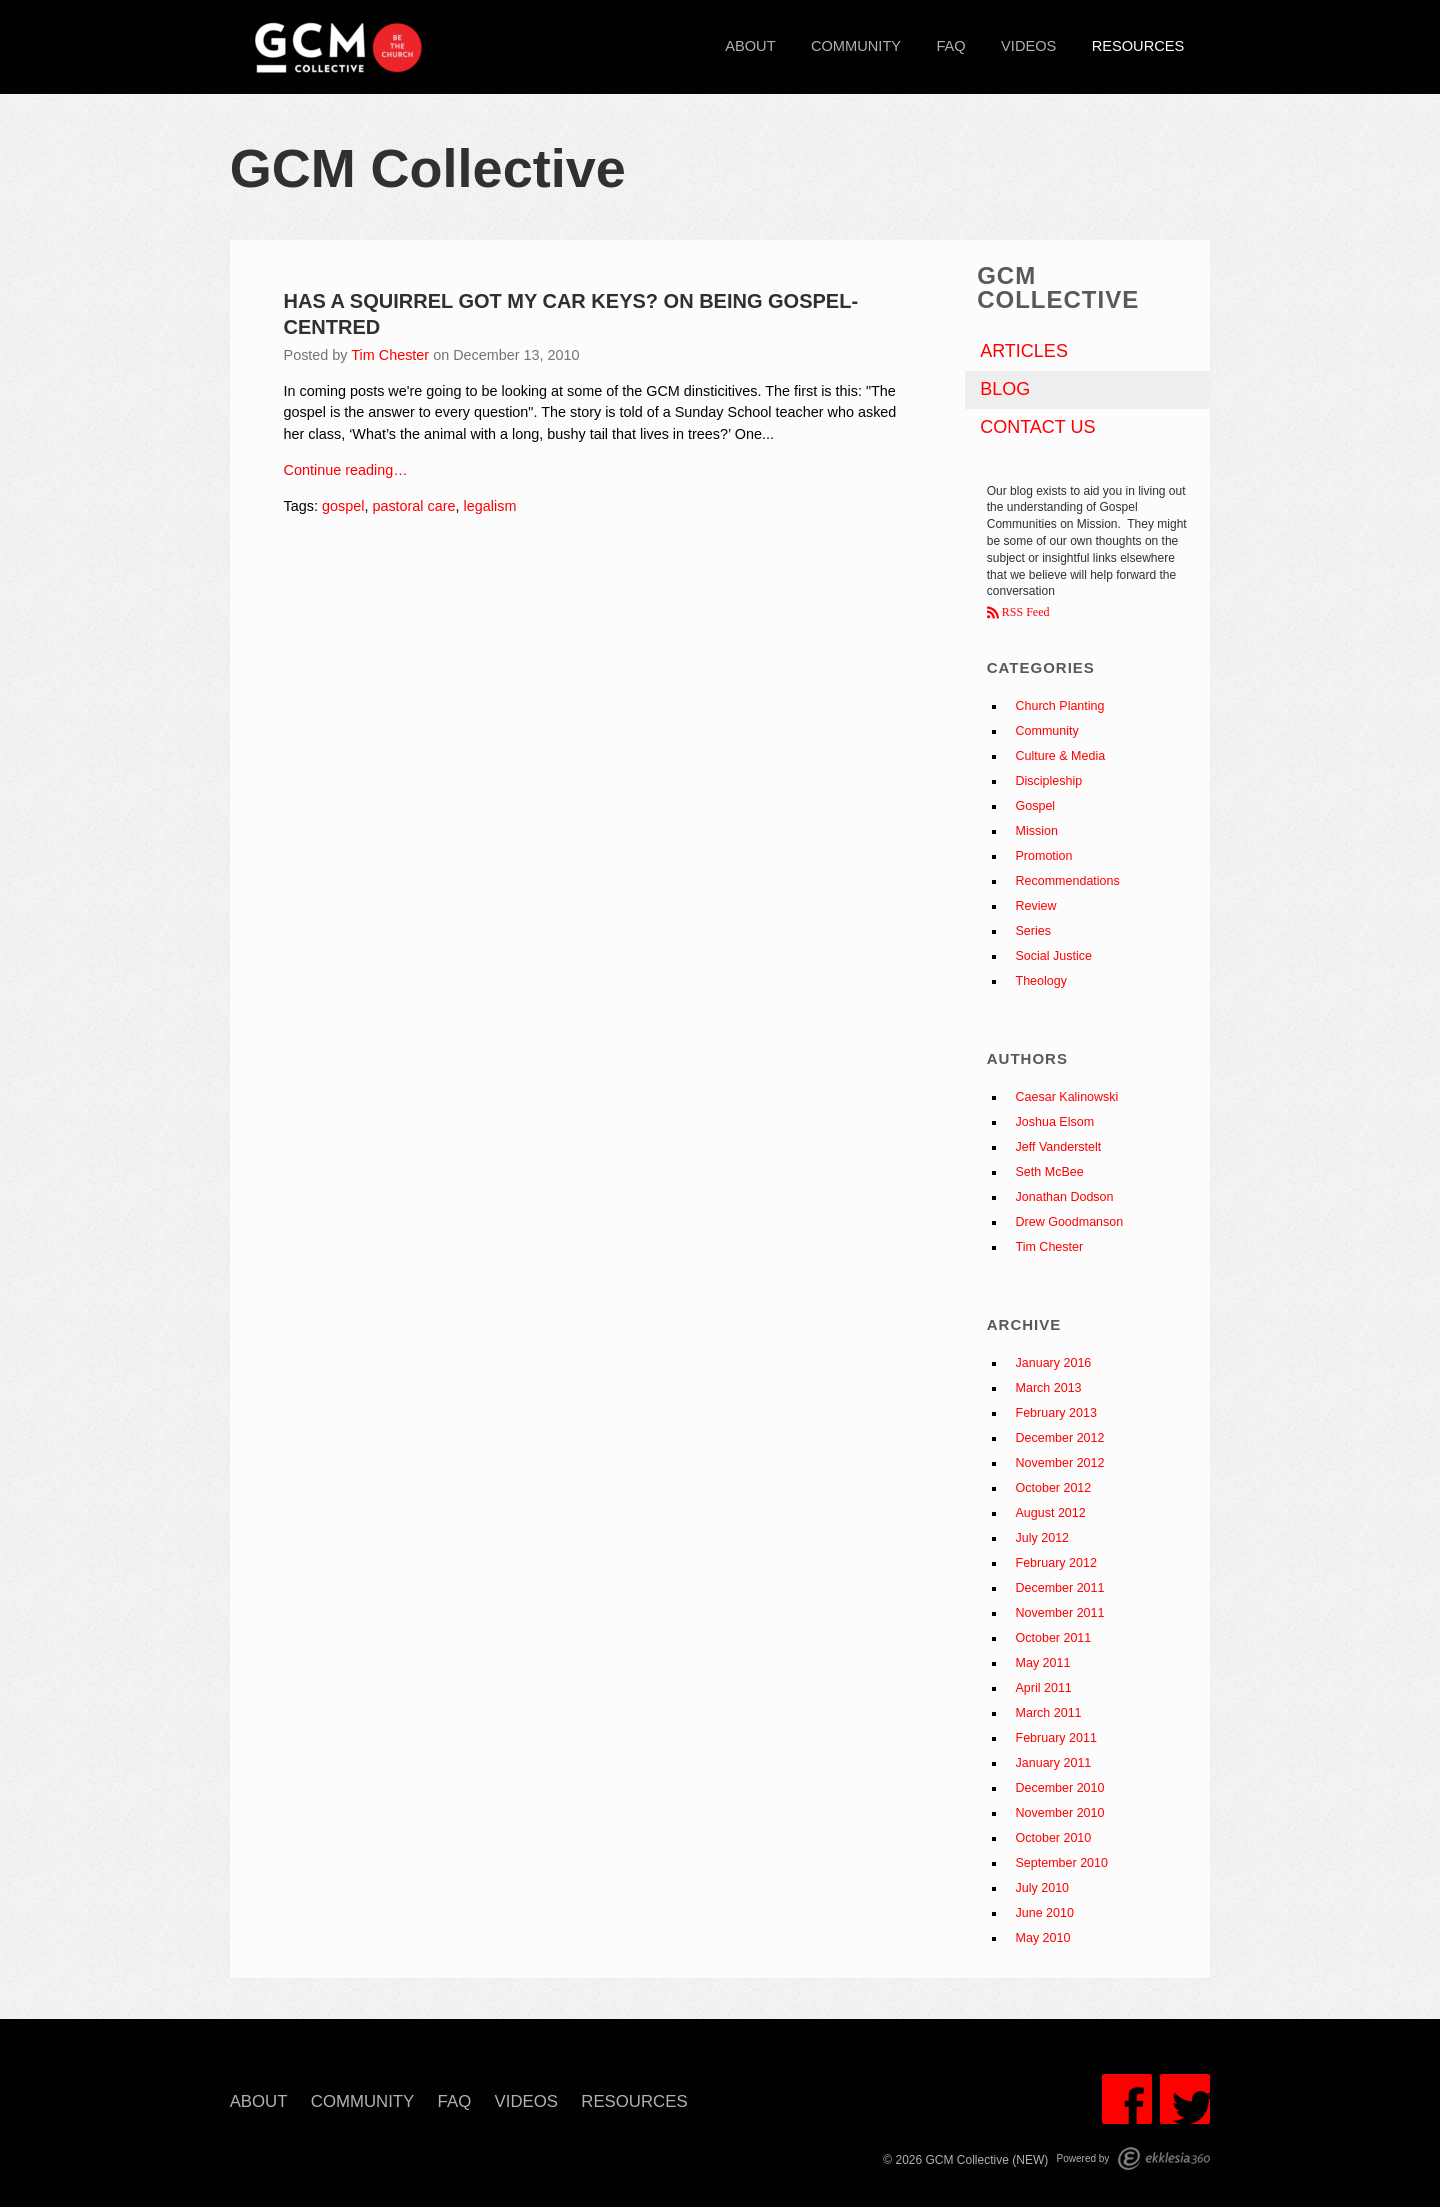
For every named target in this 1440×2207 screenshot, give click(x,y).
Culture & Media (1061, 756)
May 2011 (1043, 1663)
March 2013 (1049, 1388)
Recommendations (1068, 881)
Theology (1041, 981)
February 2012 (1056, 1563)
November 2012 (1060, 1463)
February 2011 (1056, 1738)
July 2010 (1043, 1888)
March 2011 (1049, 1713)
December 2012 (1060, 1438)
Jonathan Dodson (1065, 1197)
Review (1036, 906)
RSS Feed (1024, 612)
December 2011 (1060, 1588)
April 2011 (1044, 1688)
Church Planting (1060, 706)
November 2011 (1060, 1613)
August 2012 (1051, 1513)
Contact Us (1037, 427)
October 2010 (1054, 1838)
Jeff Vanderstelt (1059, 1147)
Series (1033, 931)
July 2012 (1043, 1538)
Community (856, 46)
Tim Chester (390, 355)
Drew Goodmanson (1070, 1222)
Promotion (1044, 856)
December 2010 (1060, 1788)
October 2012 (1054, 1488)
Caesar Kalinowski (1067, 1097)
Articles (1024, 351)
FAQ (950, 46)
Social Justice (1054, 956)
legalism (490, 506)
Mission (1037, 831)
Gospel (1036, 806)
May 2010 (1043, 1938)
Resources (1138, 46)
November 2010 (1060, 1813)
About (750, 46)
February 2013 (1056, 1413)
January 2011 (1054, 1763)
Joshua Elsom (1055, 1122)
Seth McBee (1050, 1172)
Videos (1028, 46)
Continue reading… (346, 470)
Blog (1005, 389)
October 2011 (1054, 1638)
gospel (343, 506)
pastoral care (413, 506)
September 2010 (1062, 1863)
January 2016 (1054, 1363)
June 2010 (1045, 1913)
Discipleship (1049, 781)
